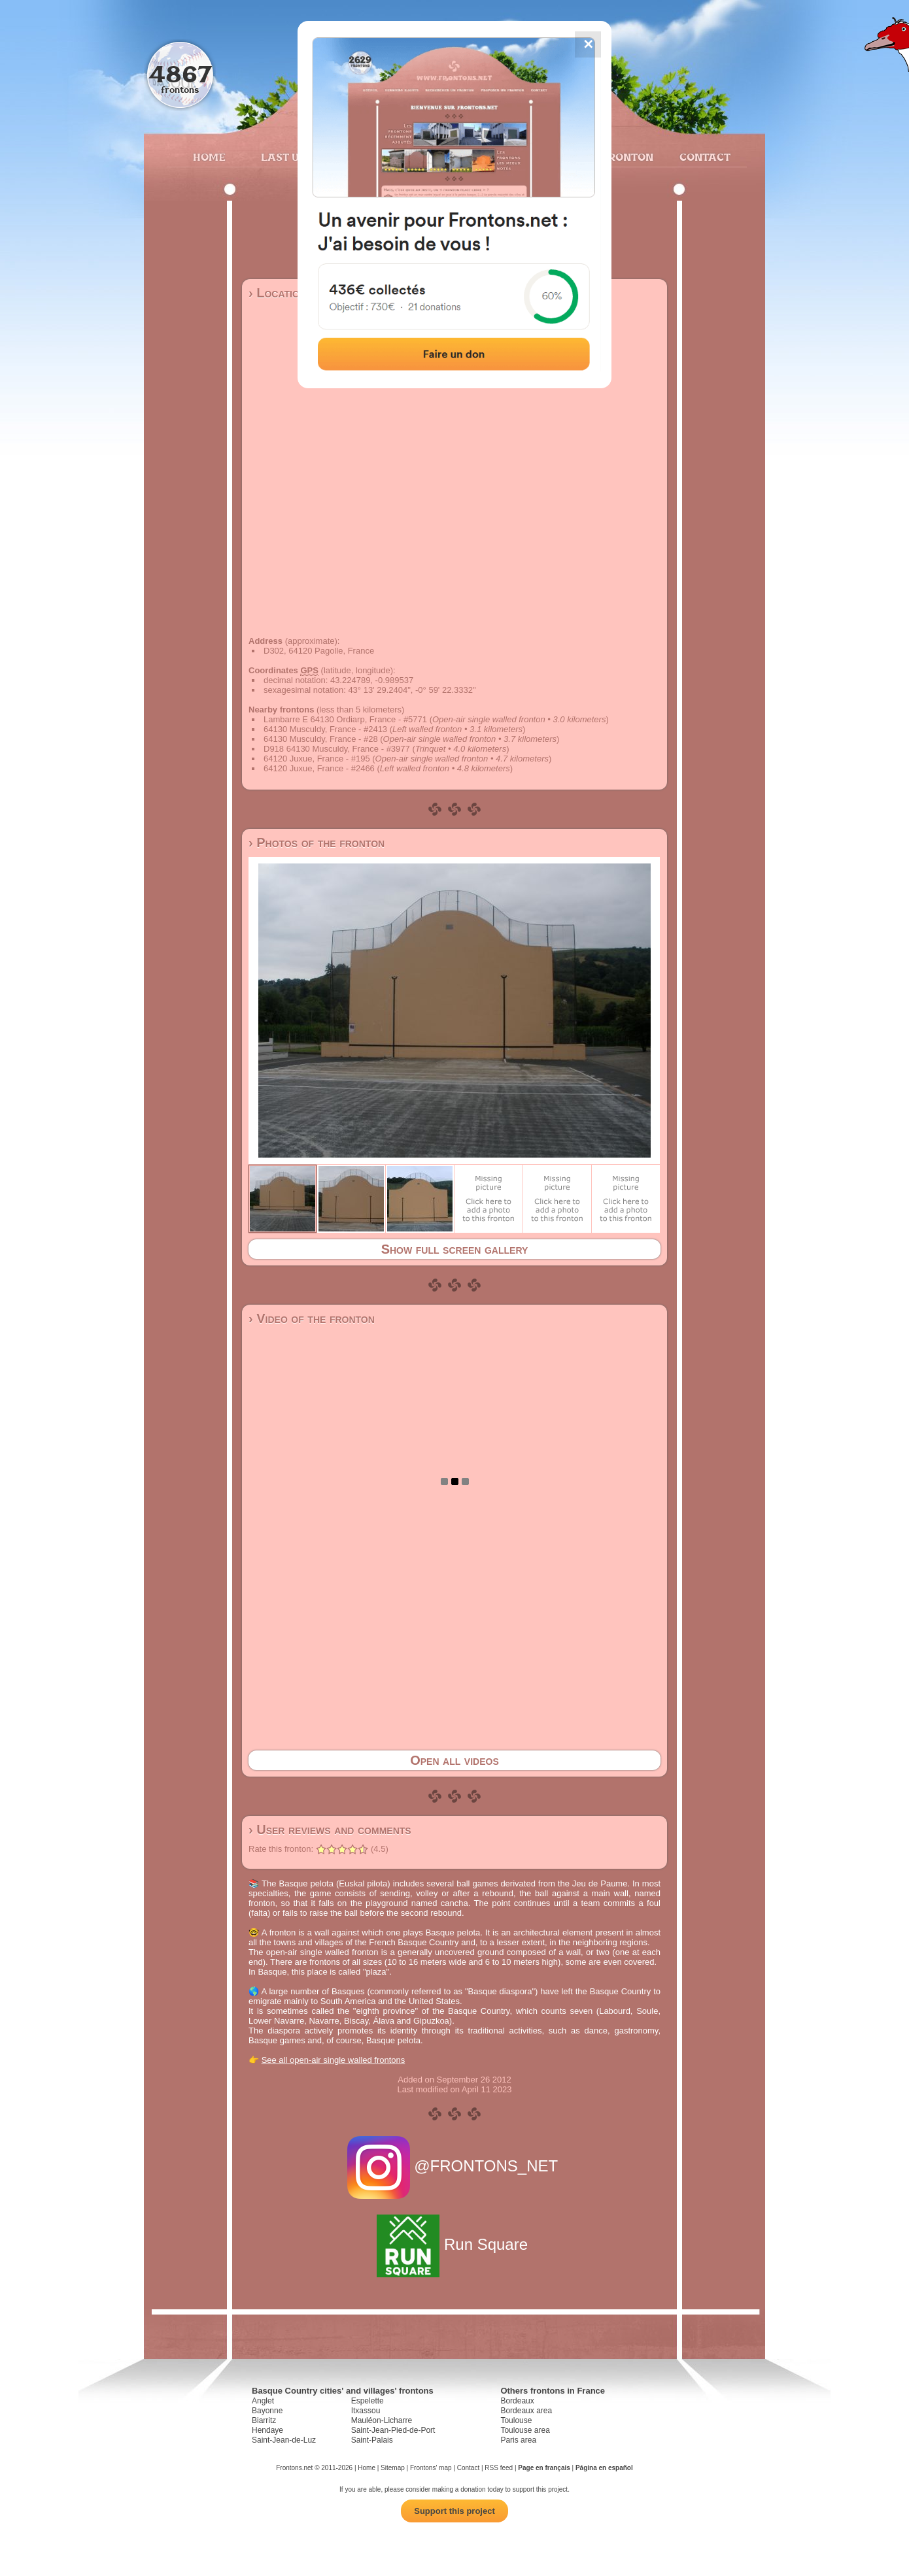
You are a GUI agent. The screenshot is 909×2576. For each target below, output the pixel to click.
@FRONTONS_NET (454, 2166)
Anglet (263, 2400)
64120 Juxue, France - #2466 (319, 768)
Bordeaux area (526, 2410)
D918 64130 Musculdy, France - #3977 (337, 749)
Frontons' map (431, 2467)
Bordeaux (517, 2400)
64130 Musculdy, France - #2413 (325, 729)
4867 (180, 74)
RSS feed (499, 2467)
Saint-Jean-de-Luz (284, 2440)
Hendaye (267, 2430)
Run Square (454, 2244)
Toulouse (516, 2420)
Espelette (367, 2400)
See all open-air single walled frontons (333, 2060)
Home (209, 156)
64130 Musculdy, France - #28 (321, 739)
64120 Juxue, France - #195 (317, 758)
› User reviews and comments (330, 1829)
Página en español (604, 2467)
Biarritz (264, 2420)
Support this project (454, 2511)
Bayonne (267, 2410)
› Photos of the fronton (317, 842)
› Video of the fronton (312, 1318)
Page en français (544, 2467)
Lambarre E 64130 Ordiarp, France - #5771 (345, 719)
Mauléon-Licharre (381, 2420)
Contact (703, 156)
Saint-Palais (372, 2440)
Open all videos (454, 1760)
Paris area (518, 2440)
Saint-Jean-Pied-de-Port (393, 2430)
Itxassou (366, 2410)
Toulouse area (524, 2430)
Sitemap (393, 2467)
